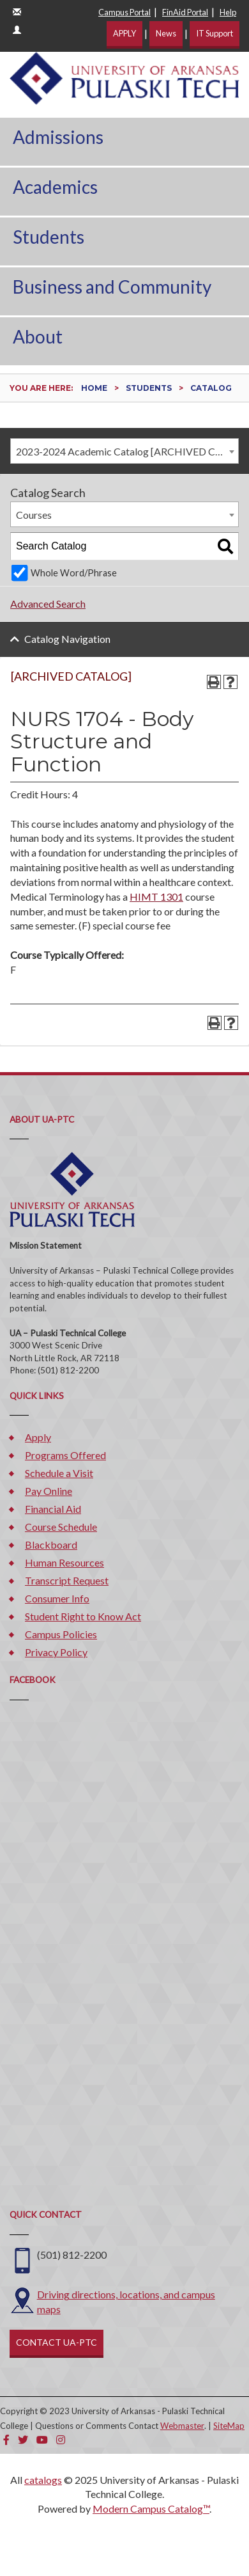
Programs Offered (65, 1455)
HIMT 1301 (156, 896)
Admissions (58, 137)
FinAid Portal (185, 12)
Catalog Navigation (67, 639)
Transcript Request (67, 1580)
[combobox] (124, 451)
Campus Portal (124, 12)
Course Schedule (61, 1527)
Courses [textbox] (34, 515)
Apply (38, 1437)
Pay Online (48, 1491)
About (38, 336)
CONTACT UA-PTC (56, 2342)
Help (228, 12)
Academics (55, 187)
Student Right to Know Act (83, 1616)
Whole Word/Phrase (74, 572)
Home (94, 388)
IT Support (214, 33)
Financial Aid (53, 1509)
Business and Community (112, 286)
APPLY (124, 33)
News (166, 33)
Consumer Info (57, 1598)
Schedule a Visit (59, 1473)
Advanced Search (48, 603)
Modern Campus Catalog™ (151, 2508)
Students (48, 237)
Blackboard (51, 1544)
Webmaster (182, 2426)
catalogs (43, 2480)
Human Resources (64, 1562)
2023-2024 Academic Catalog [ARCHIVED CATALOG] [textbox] (127, 451)
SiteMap (229, 2426)
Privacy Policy (56, 1652)
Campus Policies (61, 1634)
